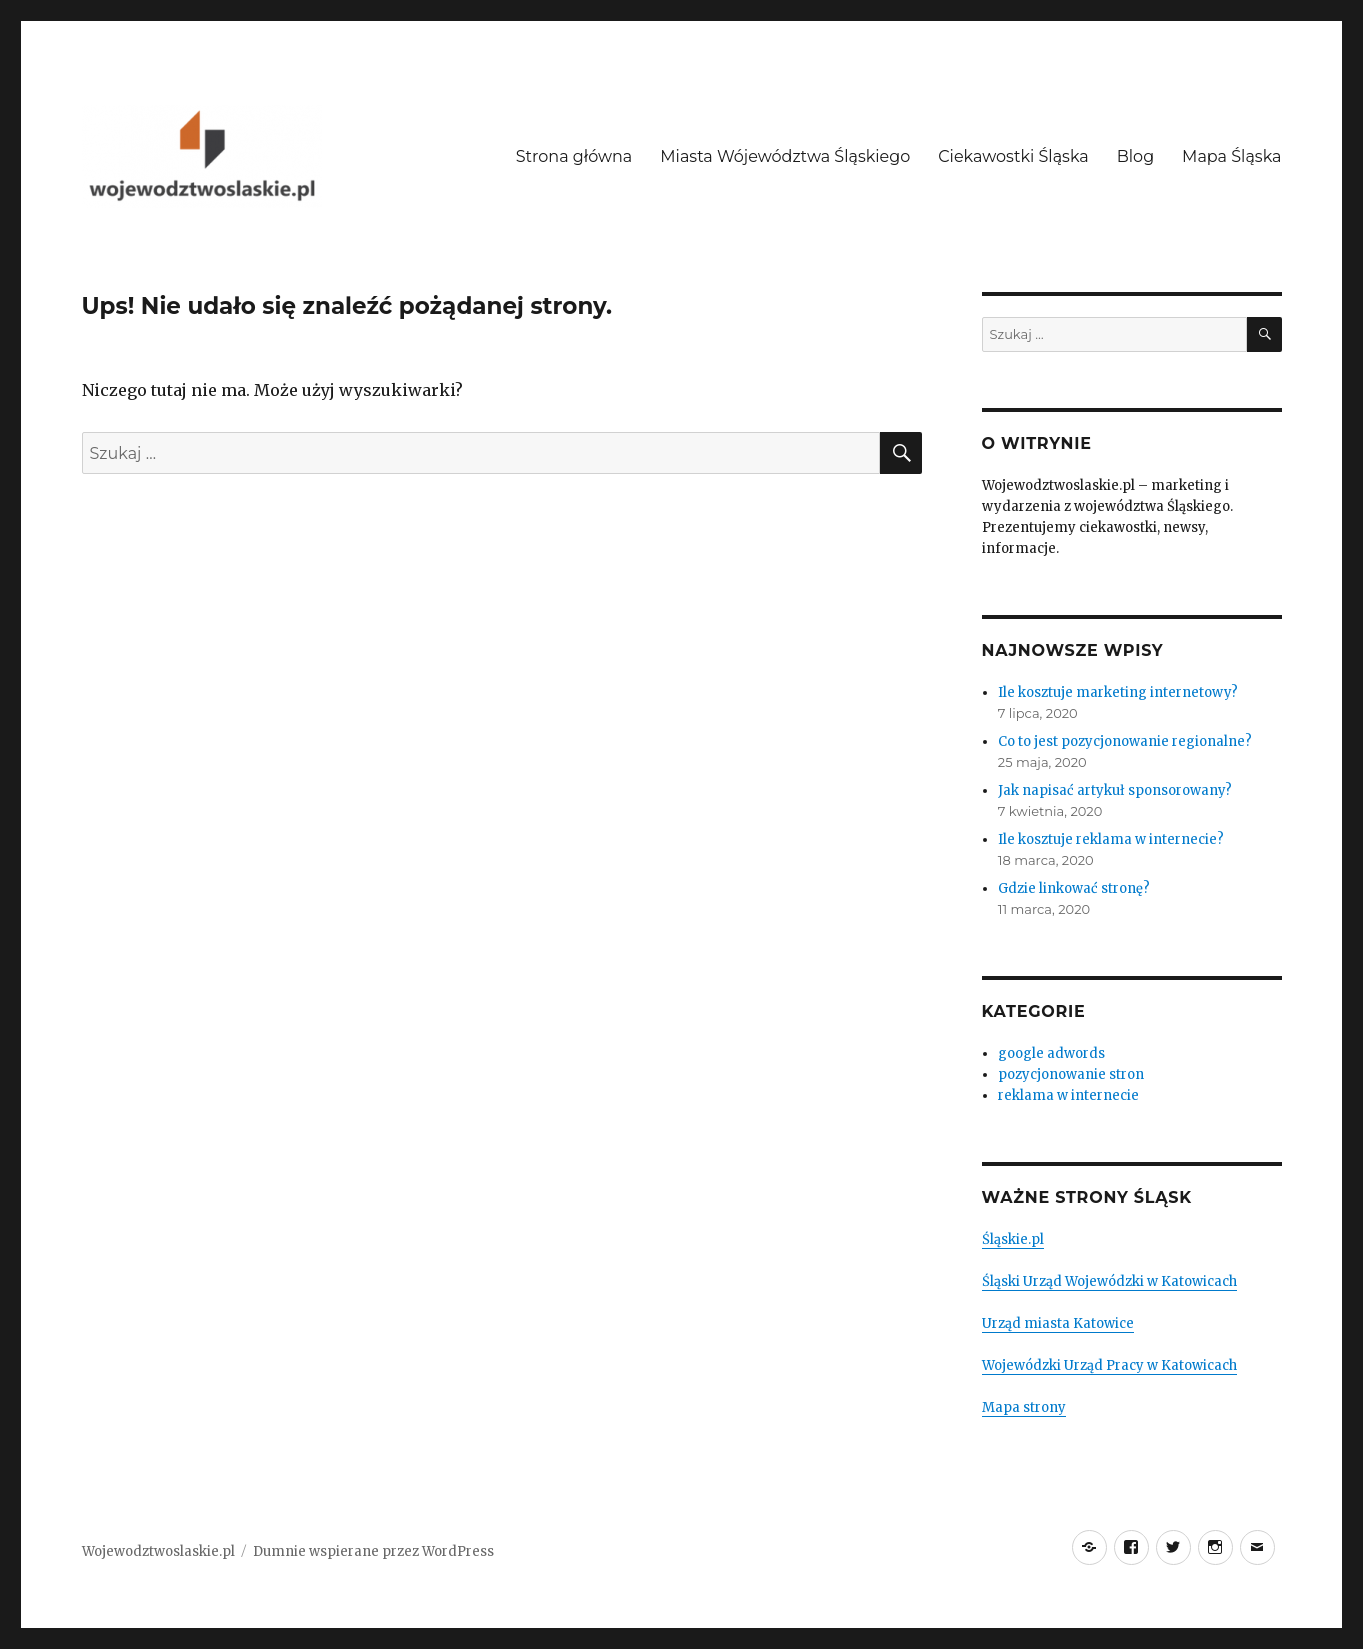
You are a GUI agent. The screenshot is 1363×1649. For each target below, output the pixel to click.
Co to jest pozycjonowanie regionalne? (1125, 741)
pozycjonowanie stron (1071, 1074)
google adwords (1051, 1053)
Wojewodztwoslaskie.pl (158, 1551)
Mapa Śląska (1231, 156)
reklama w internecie (1068, 1095)
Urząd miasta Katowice (1058, 1323)
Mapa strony (1024, 1407)
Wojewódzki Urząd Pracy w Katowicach (1109, 1365)
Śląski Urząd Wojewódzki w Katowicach (1109, 1281)
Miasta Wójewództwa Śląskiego (785, 156)
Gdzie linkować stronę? (1074, 888)
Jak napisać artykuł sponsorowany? (1115, 790)
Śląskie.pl (1013, 1239)
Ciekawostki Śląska (1013, 156)
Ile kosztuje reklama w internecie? (1111, 839)
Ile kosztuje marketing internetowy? (1118, 692)
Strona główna (574, 156)
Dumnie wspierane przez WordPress (373, 1551)
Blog (1135, 156)
